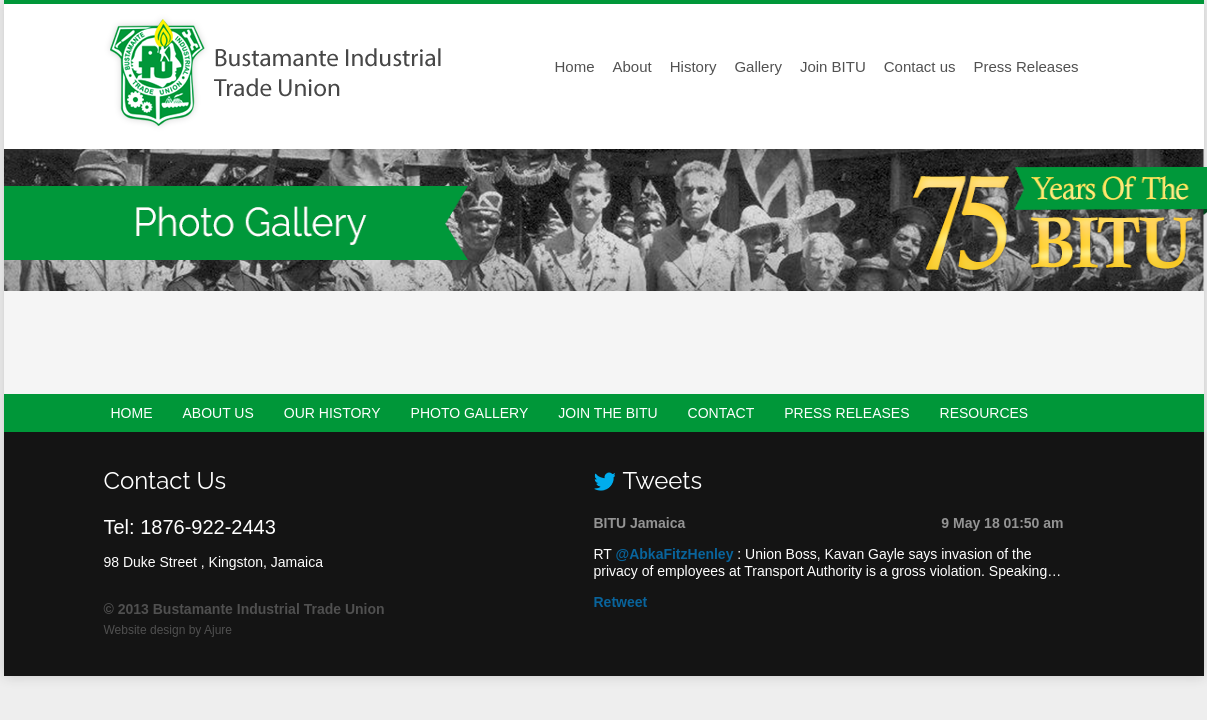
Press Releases (1025, 66)
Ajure (218, 630)
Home (575, 66)
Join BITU (833, 66)
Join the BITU (607, 413)
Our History (332, 413)
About (632, 66)
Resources (984, 413)
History (693, 66)
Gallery (758, 66)
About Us (218, 413)
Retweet (621, 602)
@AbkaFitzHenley (675, 554)
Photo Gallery (470, 413)
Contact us (920, 66)
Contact (721, 413)
